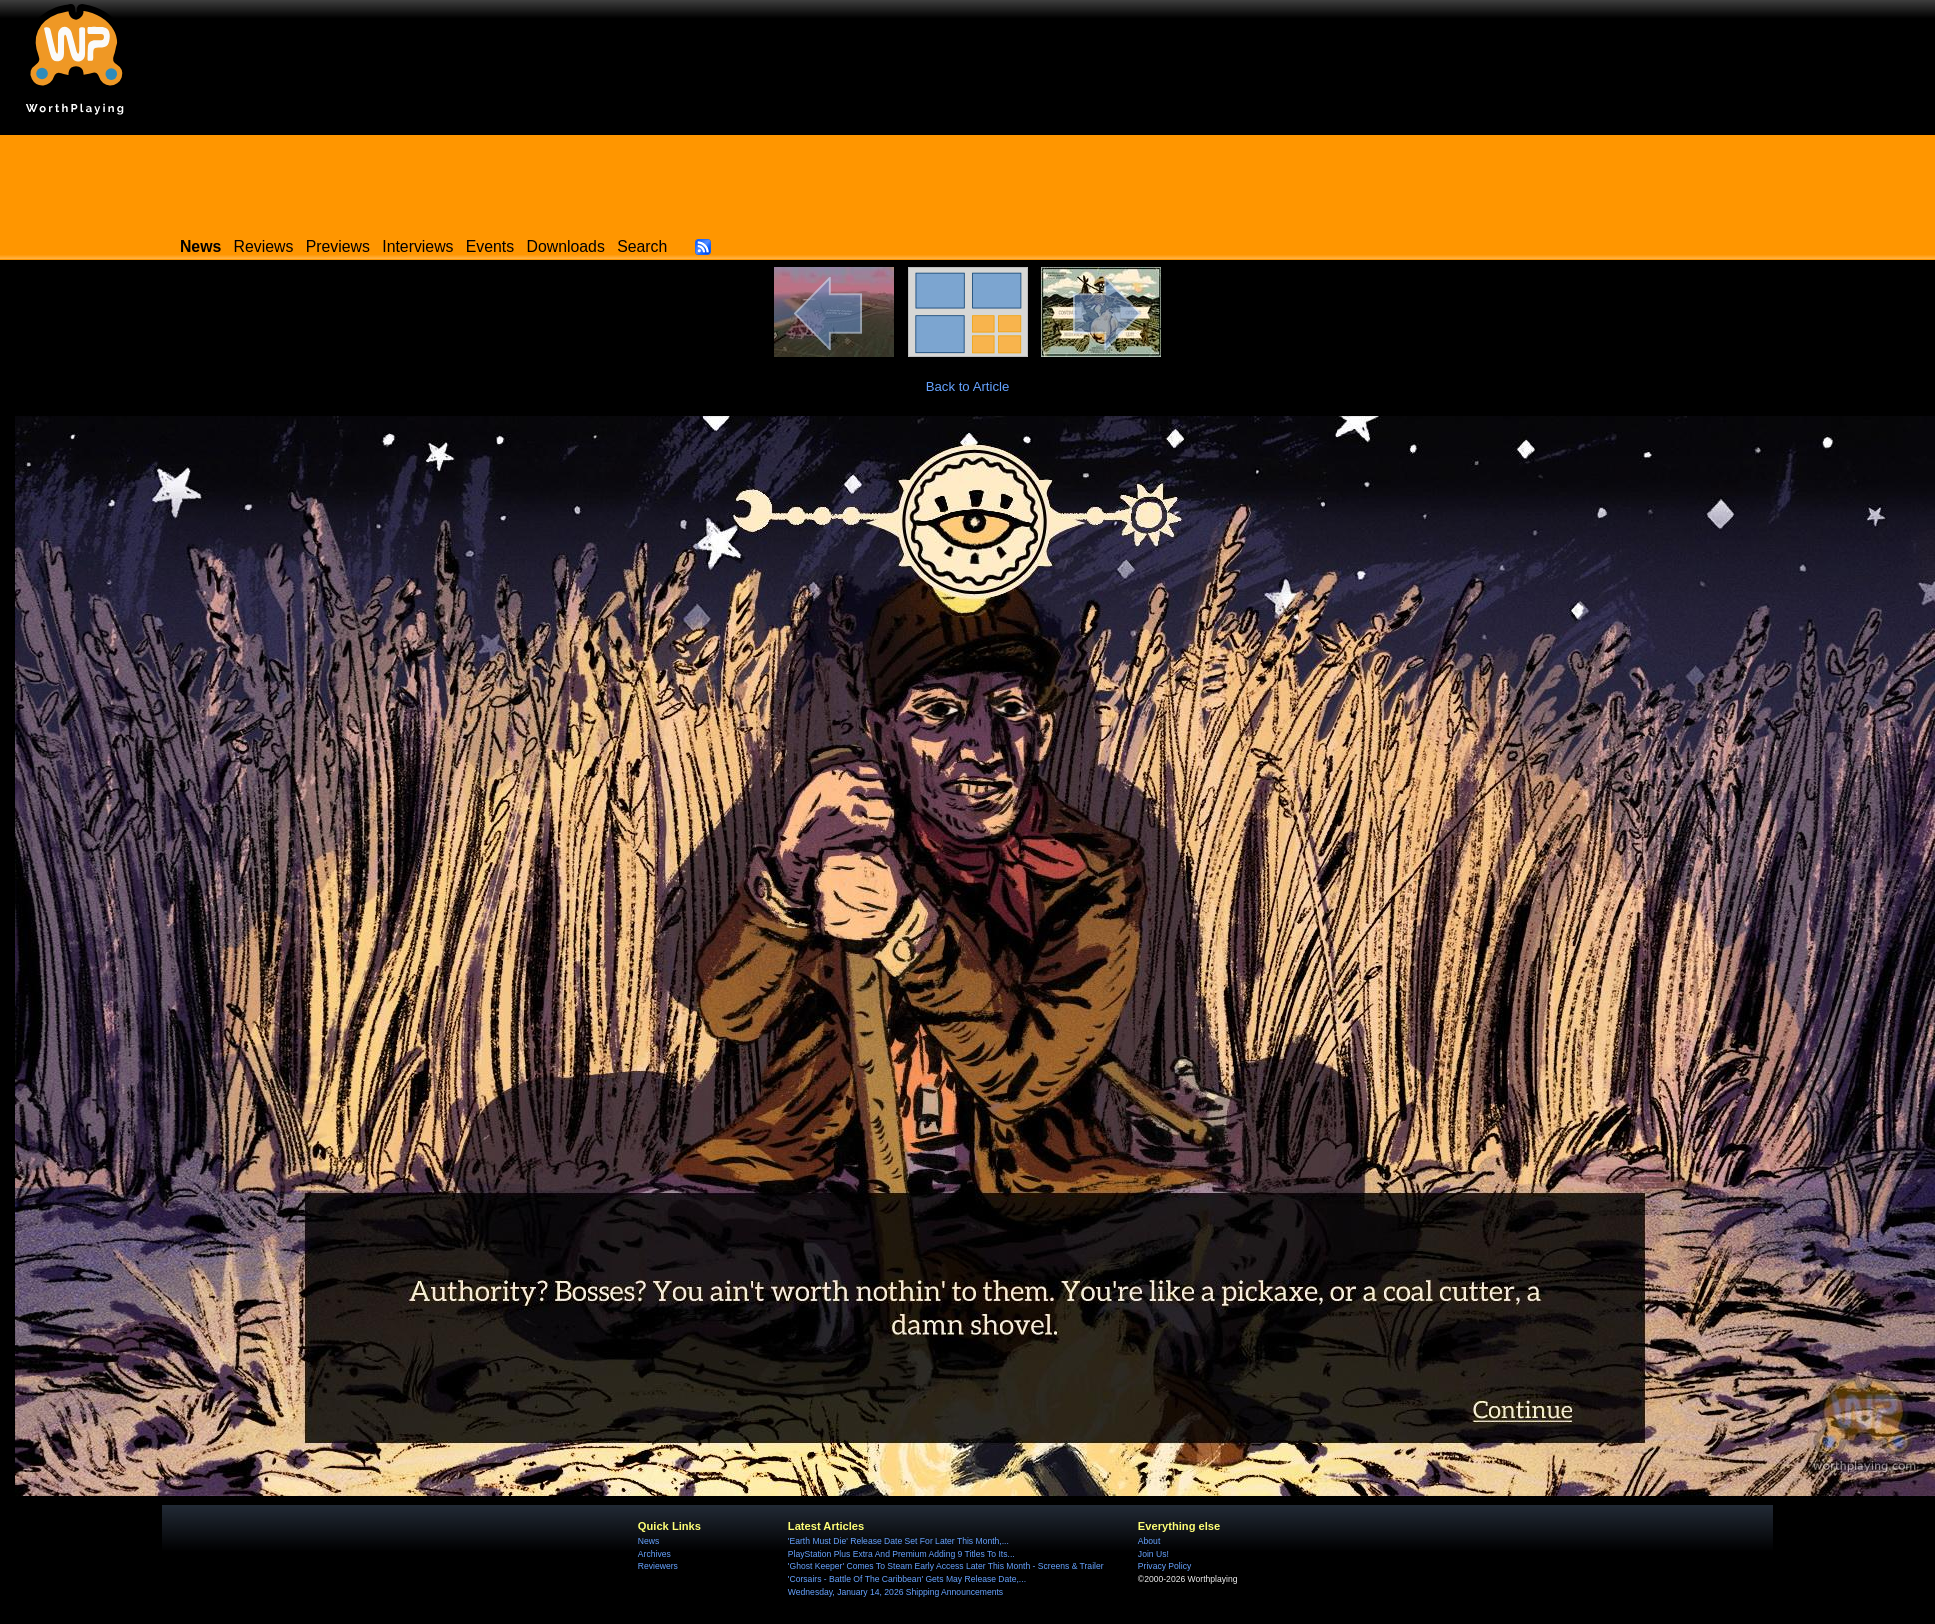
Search (642, 246)
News (648, 1541)
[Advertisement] (968, 180)
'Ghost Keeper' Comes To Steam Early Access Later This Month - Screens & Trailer (946, 1566)
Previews (338, 246)
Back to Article (968, 386)
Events (490, 246)
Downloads (566, 246)
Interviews (417, 246)
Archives (654, 1554)
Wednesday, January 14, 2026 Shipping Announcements (895, 1592)
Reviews (264, 246)
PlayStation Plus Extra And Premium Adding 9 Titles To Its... (901, 1554)
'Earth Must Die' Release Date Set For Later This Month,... (898, 1541)
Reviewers (658, 1566)
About (1149, 1541)
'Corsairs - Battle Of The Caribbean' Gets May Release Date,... (907, 1579)
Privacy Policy (1164, 1566)
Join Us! (1153, 1554)
